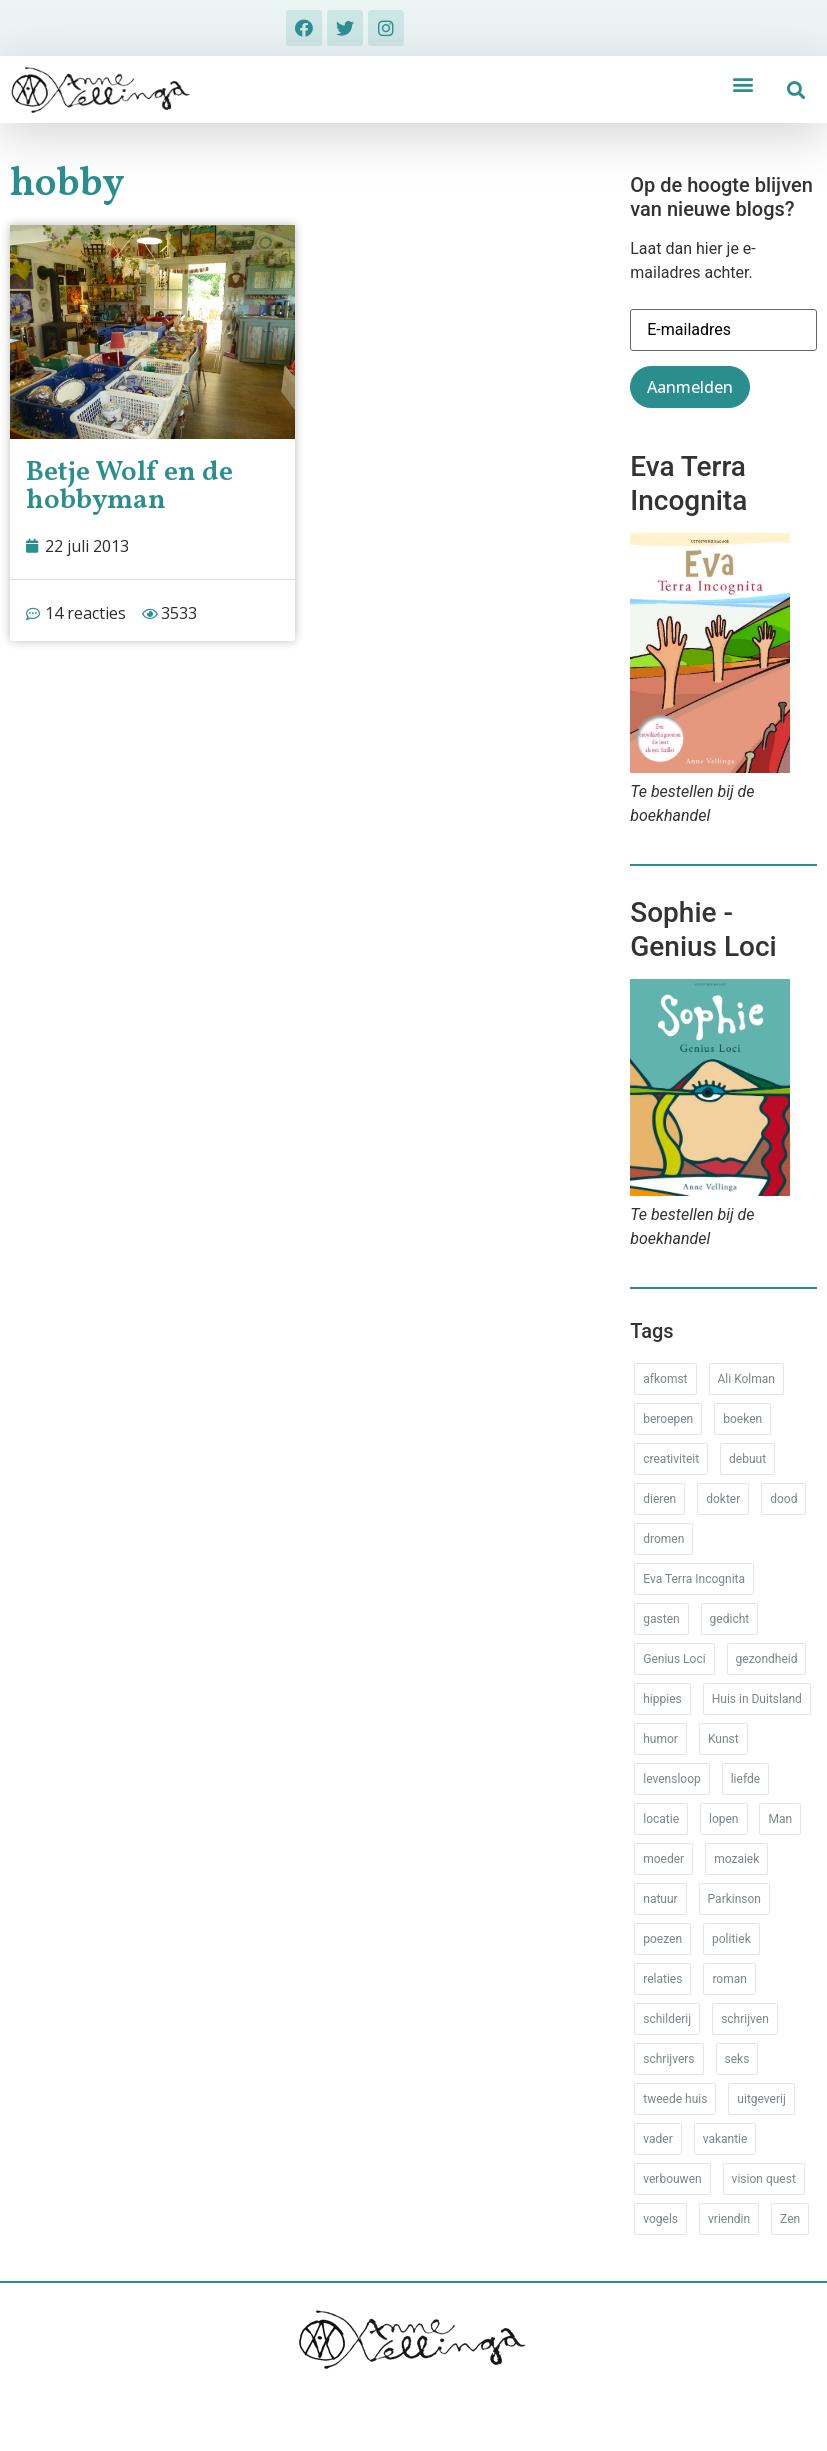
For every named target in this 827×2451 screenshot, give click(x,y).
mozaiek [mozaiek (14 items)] (736, 1859)
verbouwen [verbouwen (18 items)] (672, 2179)
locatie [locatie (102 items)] (661, 1819)
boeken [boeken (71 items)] (742, 1419)
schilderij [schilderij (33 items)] (667, 2019)
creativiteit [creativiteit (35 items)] (671, 1459)
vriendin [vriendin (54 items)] (729, 2219)
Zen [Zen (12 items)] (790, 2219)
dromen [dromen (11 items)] (663, 1539)
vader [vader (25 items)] (657, 2139)
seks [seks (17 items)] (737, 2059)
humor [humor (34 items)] (660, 1739)
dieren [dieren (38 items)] (659, 1499)
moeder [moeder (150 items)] (663, 1859)
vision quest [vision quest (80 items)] (764, 2179)
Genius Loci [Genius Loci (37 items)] (674, 1659)
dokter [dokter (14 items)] (723, 1499)
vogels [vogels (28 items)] (660, 2219)
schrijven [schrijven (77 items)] (745, 2019)
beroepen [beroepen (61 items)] (668, 1419)
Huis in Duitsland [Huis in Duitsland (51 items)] (757, 1699)
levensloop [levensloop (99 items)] (671, 1779)
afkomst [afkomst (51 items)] (665, 1379)
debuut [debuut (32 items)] (747, 1459)
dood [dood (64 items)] (783, 1499)
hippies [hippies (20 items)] (662, 1699)
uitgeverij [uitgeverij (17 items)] (761, 2099)
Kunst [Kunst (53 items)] (723, 1739)
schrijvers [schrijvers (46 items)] (668, 2059)
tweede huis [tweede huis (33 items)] (675, 2099)
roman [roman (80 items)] (729, 1979)
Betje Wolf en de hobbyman (129, 486)
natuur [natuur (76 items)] (660, 1899)
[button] (742, 83)
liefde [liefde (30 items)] (745, 1779)
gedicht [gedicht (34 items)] (730, 1619)
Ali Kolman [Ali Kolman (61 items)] (746, 1379)
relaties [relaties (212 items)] (662, 1979)
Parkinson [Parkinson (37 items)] (734, 1899)
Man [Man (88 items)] (780, 1819)
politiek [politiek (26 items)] (731, 1939)
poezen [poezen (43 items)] (662, 1939)
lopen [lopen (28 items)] (724, 1819)
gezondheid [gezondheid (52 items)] (767, 1659)
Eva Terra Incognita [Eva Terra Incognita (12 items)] (694, 1579)
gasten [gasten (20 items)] (661, 1619)
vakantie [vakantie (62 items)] (725, 2139)
